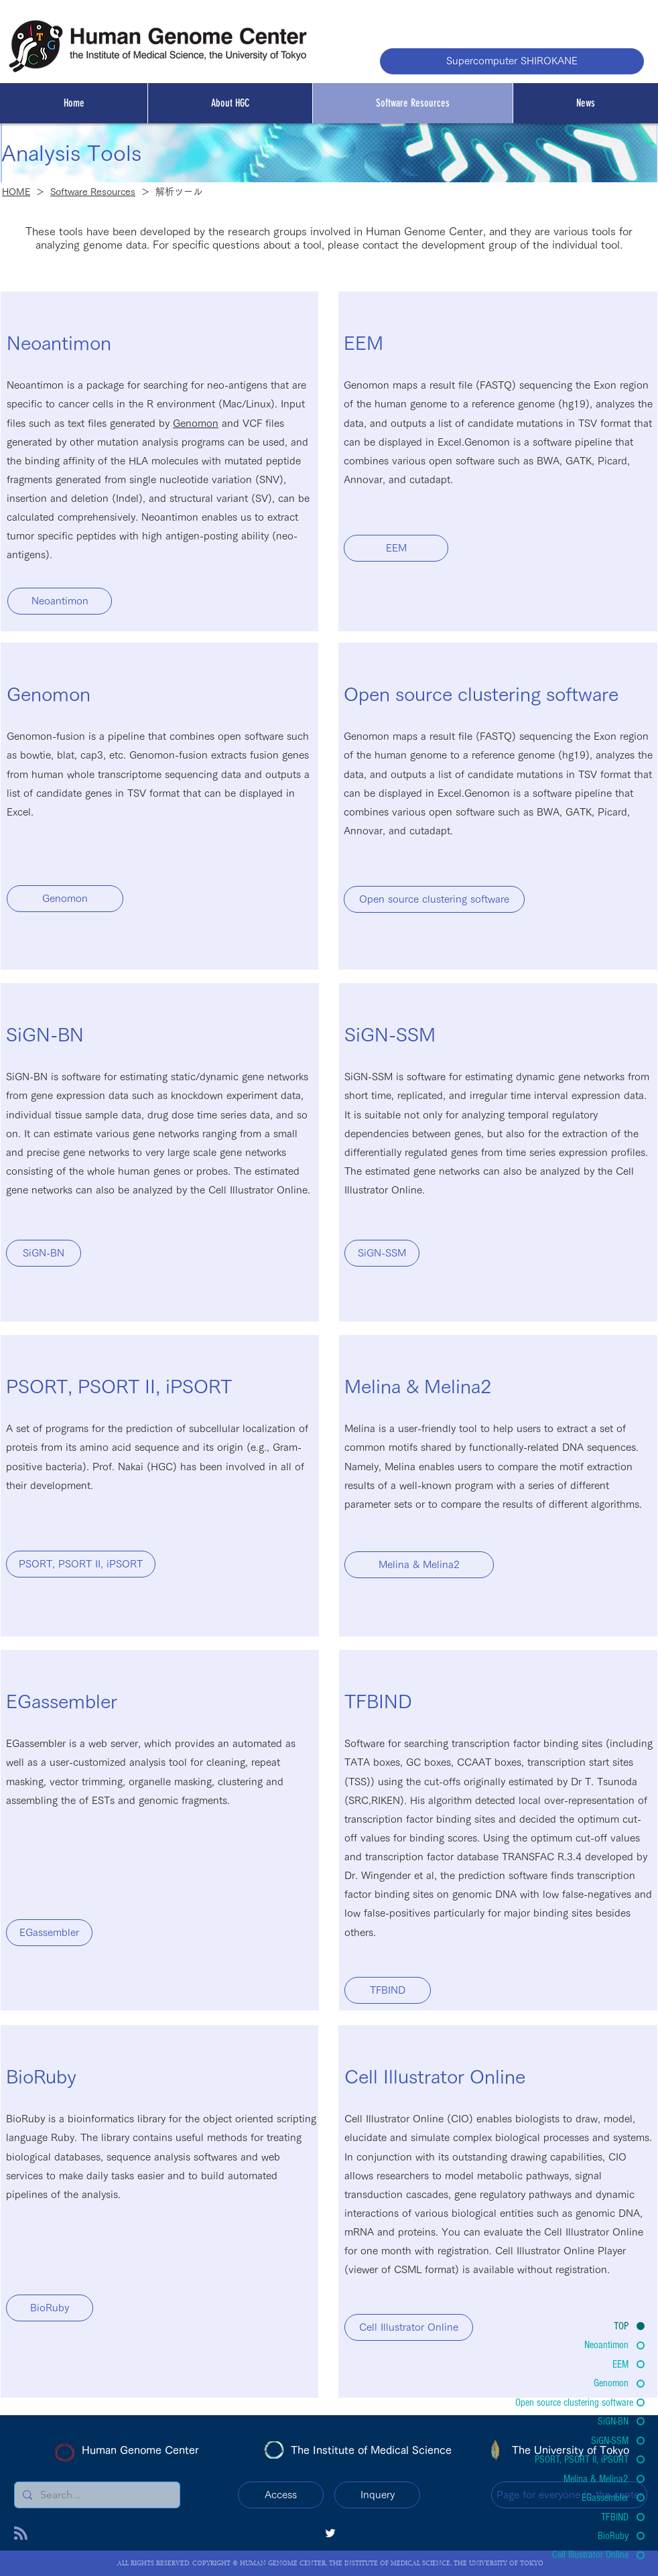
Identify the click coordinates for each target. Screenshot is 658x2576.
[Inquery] (377, 2495)
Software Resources (92, 191)
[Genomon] (65, 898)
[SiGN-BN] (43, 1253)
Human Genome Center (140, 2450)
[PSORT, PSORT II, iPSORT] (80, 1564)
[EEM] (396, 548)
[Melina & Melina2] (419, 1564)
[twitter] (330, 2533)
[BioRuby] (49, 2308)
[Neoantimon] (59, 601)
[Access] (281, 2495)
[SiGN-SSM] (381, 1253)
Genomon (195, 423)
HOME (16, 191)
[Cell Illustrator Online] (408, 2327)
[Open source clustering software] (434, 899)
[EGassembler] (49, 1932)
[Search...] (95, 2495)
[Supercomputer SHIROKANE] (512, 61)
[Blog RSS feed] (20, 2533)
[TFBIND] (387, 1990)
